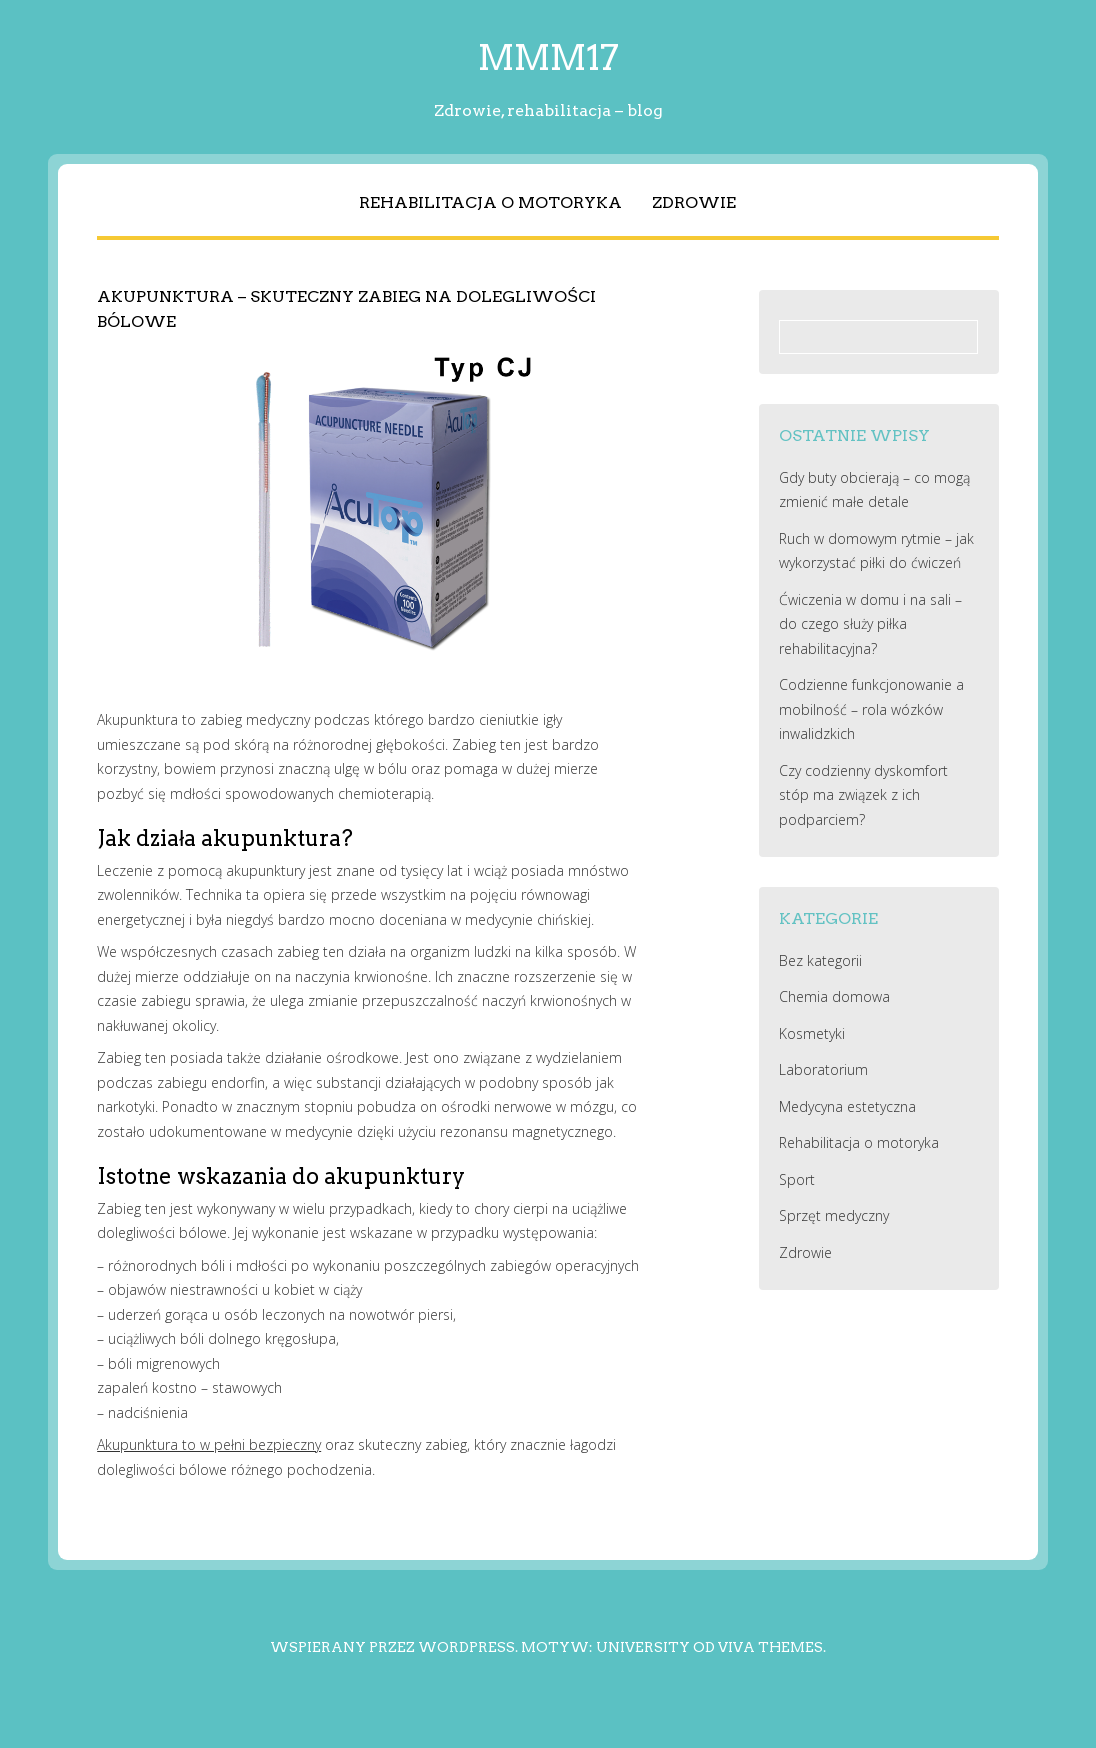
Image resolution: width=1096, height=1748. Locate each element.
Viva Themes (770, 1647)
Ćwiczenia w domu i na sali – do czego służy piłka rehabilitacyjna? (870, 624)
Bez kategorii (820, 960)
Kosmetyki (812, 1033)
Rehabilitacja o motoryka (490, 202)
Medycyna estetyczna (847, 1106)
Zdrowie (694, 202)
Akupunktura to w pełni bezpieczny (209, 1444)
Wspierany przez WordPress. (394, 1647)
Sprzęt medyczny (834, 1215)
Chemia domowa (834, 996)
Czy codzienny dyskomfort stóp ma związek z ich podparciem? (863, 795)
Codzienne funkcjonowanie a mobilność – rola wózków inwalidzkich (871, 709)
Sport (797, 1179)
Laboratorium (823, 1069)
